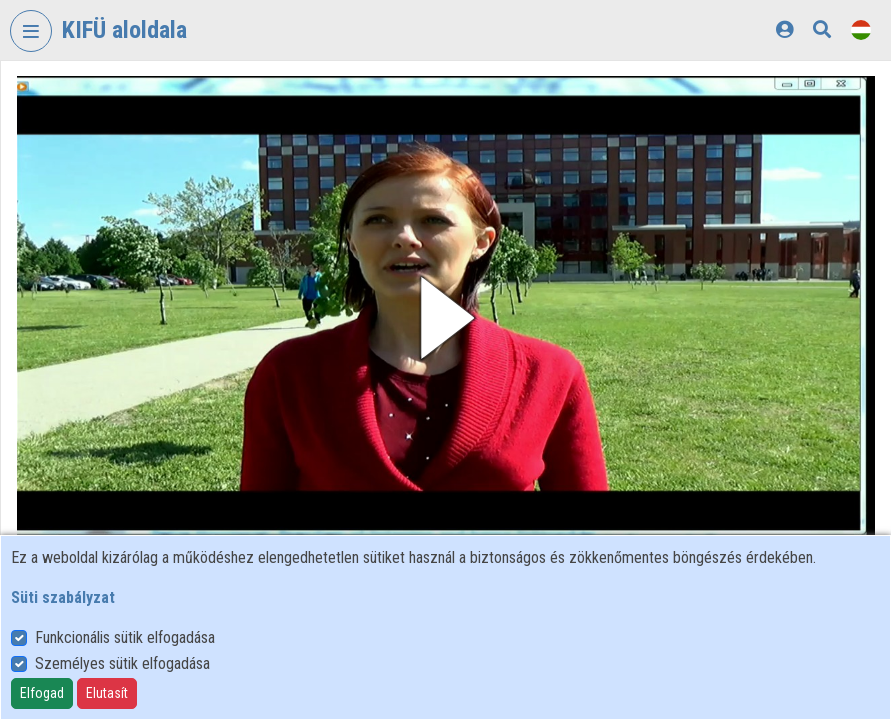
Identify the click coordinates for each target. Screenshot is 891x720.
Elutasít (107, 693)
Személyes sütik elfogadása (122, 663)
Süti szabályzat (63, 597)
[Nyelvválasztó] (861, 29)
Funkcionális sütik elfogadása (125, 637)
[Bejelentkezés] (784, 29)
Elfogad (42, 693)
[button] (446, 317)
